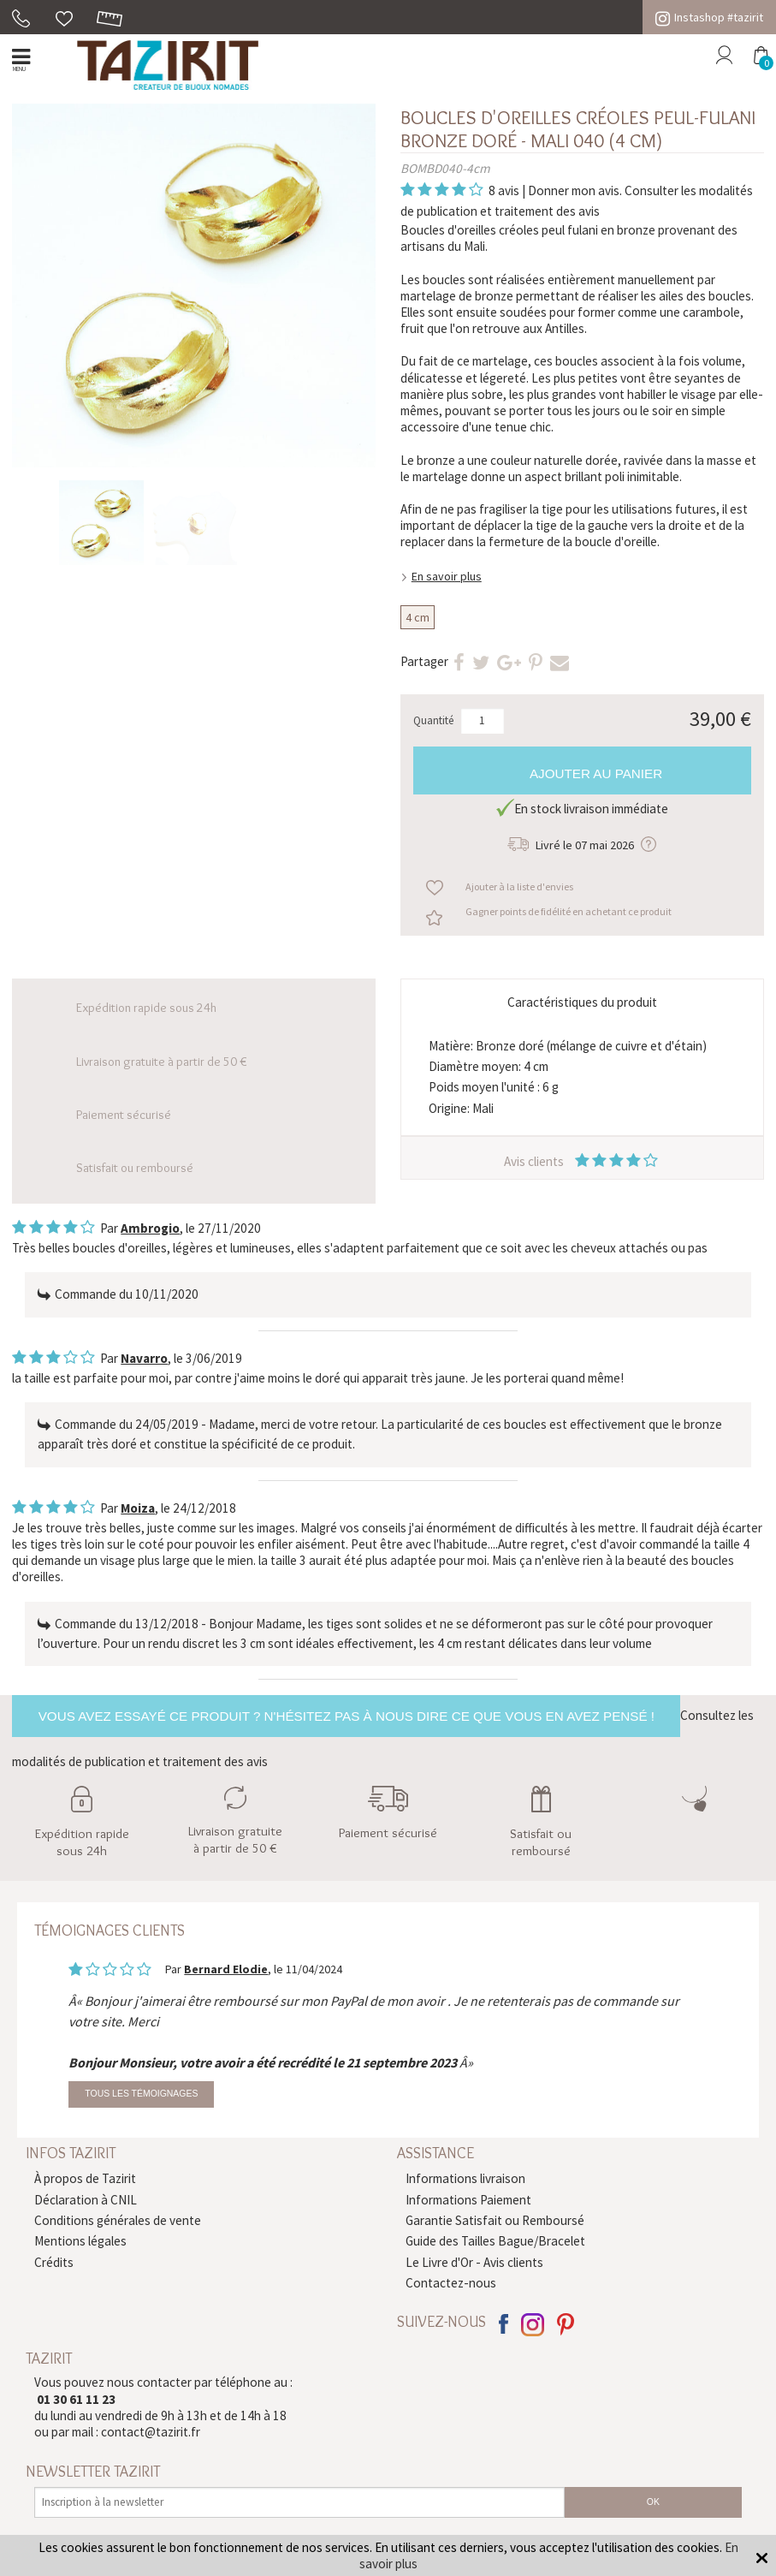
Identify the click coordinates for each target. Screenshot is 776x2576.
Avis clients (582, 1161)
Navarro (144, 1358)
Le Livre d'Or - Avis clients (474, 2262)
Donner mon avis (573, 190)
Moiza (138, 1508)
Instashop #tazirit (709, 17)
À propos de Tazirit (85, 2178)
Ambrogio (150, 1228)
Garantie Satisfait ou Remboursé (495, 2220)
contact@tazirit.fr (150, 2432)
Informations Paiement (468, 2200)
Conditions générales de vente (117, 2220)
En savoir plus (447, 576)
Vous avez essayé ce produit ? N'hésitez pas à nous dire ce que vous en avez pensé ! (347, 1716)
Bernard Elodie (226, 1969)
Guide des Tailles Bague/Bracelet (495, 2241)
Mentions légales (80, 2241)
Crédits (54, 2262)
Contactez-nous (451, 2283)
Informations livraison (465, 2178)
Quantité (433, 720)
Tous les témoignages (141, 2093)
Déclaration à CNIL (85, 2200)
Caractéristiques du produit (582, 1002)
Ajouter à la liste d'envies (519, 886)
